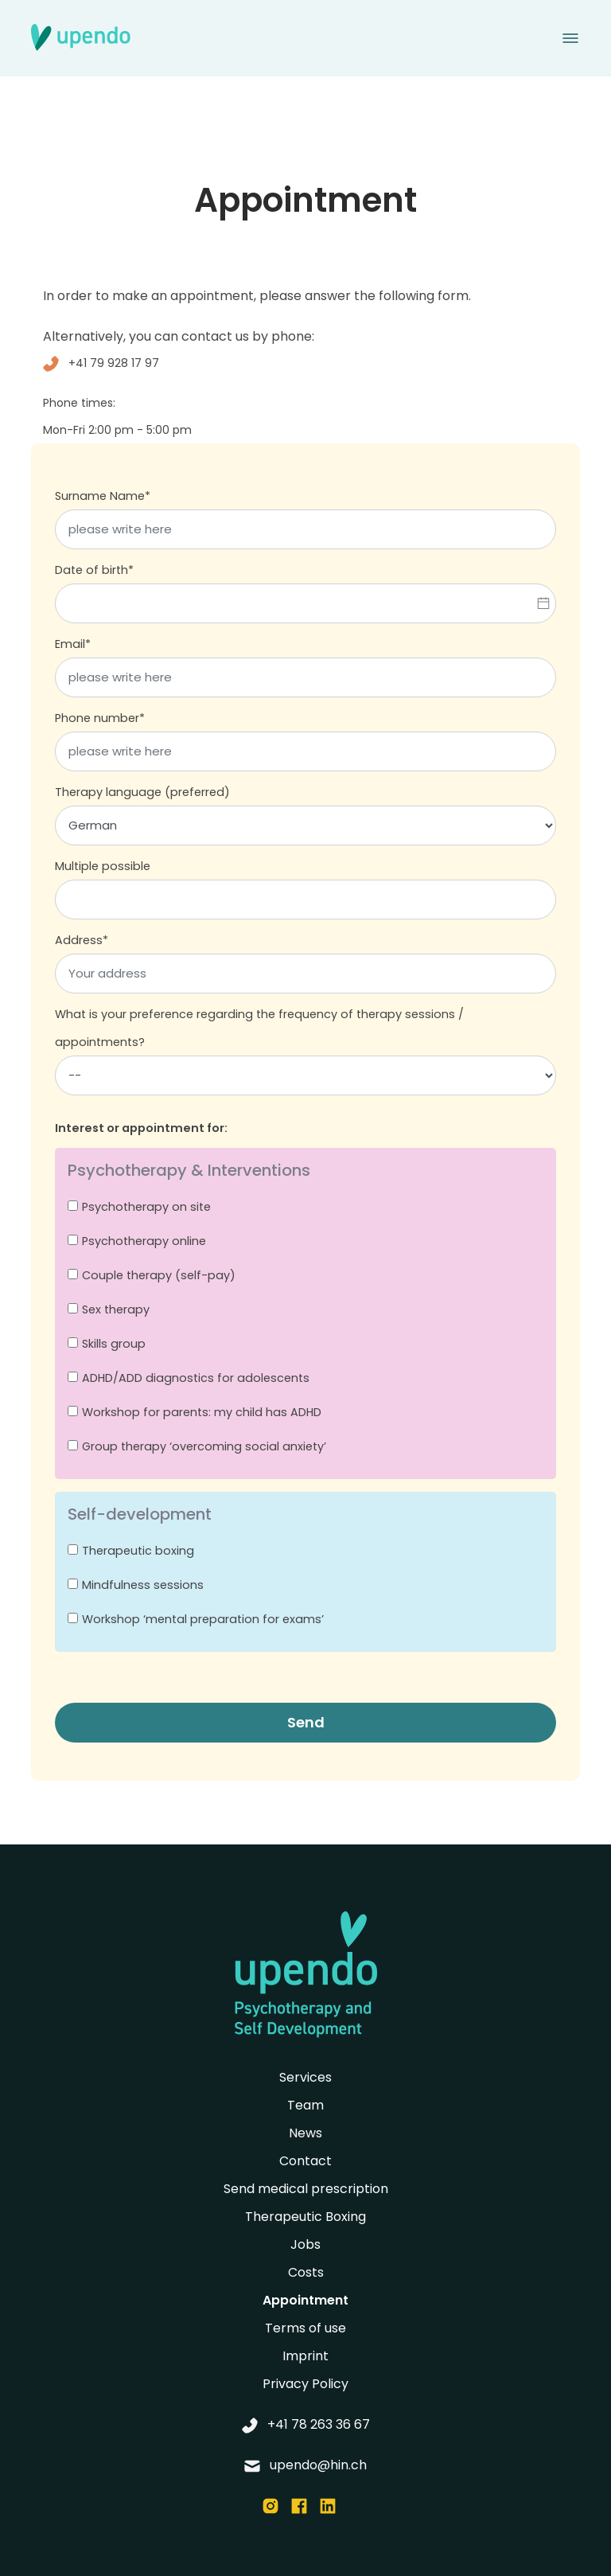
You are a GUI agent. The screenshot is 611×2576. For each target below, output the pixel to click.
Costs (306, 2272)
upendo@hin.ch (305, 2465)
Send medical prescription (306, 2189)
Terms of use (305, 2328)
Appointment (305, 2300)
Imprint (305, 2356)
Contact (305, 2161)
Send (306, 1722)
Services (305, 2077)
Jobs (305, 2244)
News (305, 2133)
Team (305, 2105)
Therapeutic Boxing (305, 2216)
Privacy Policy (305, 2384)
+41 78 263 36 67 (306, 2424)
